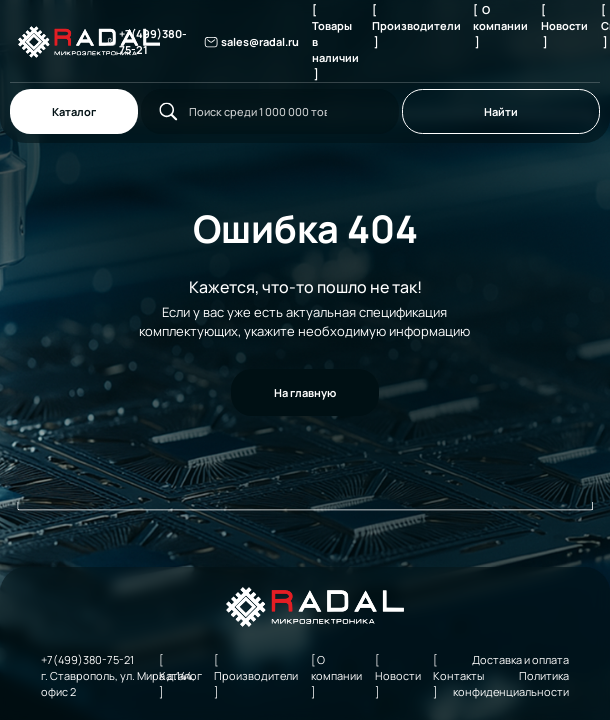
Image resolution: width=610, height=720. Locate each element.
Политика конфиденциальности (511, 683)
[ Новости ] (564, 25)
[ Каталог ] (180, 675)
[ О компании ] (500, 25)
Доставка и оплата (520, 659)
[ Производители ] (416, 25)
